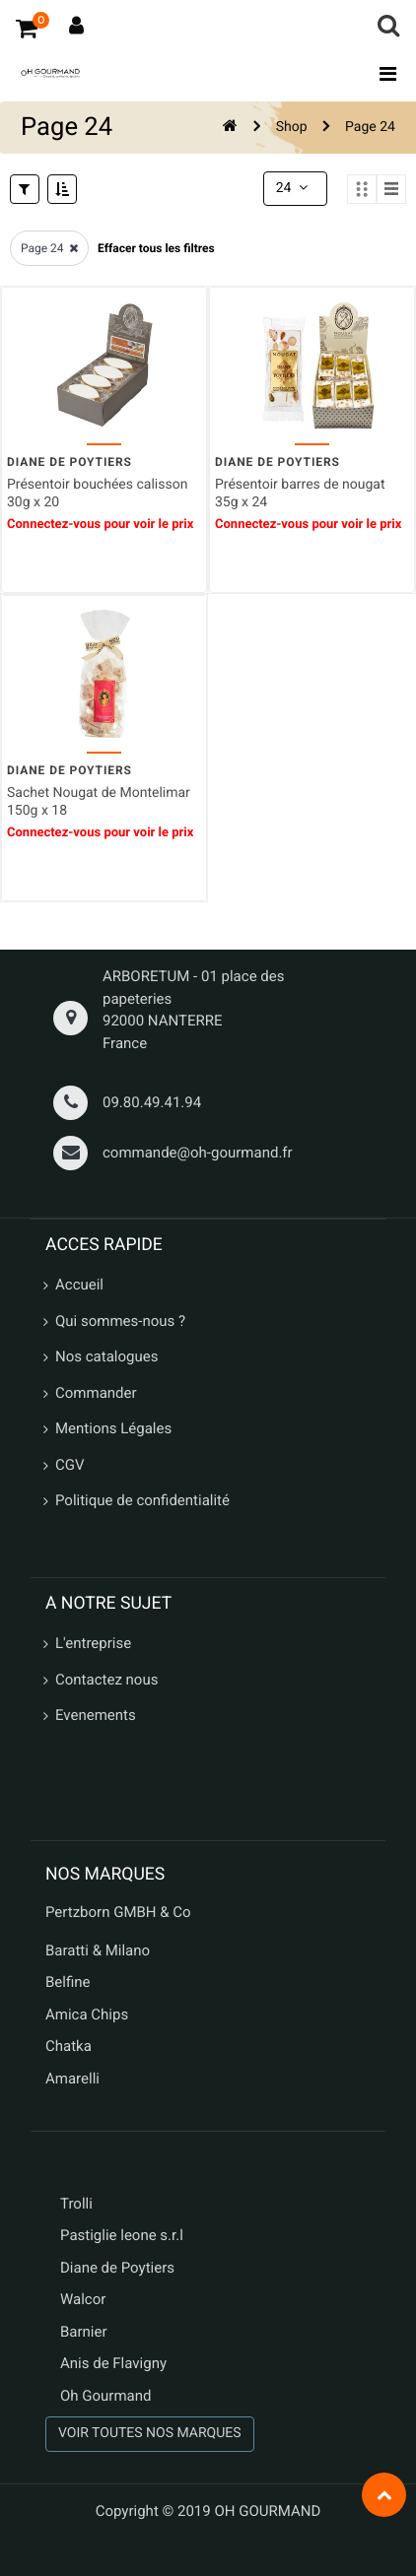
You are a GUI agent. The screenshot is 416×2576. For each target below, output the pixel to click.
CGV (70, 1465)
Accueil (79, 1284)
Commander (96, 1393)
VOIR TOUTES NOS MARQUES (150, 2433)
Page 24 (370, 127)
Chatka (68, 2046)
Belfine (68, 1982)
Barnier (83, 2332)
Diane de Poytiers (117, 2268)
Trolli (76, 2204)
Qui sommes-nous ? (120, 1321)
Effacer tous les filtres (156, 248)
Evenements (95, 1715)
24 (294, 188)
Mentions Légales (113, 1428)
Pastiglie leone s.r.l (123, 2235)
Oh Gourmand (105, 2396)
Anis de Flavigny (113, 2363)
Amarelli (72, 2078)
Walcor (82, 2299)
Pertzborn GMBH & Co (118, 1912)
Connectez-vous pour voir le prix (100, 524)
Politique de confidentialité (142, 1500)
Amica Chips (86, 2014)
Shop (292, 127)
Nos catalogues (106, 1356)
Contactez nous (106, 1679)
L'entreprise (93, 1643)
